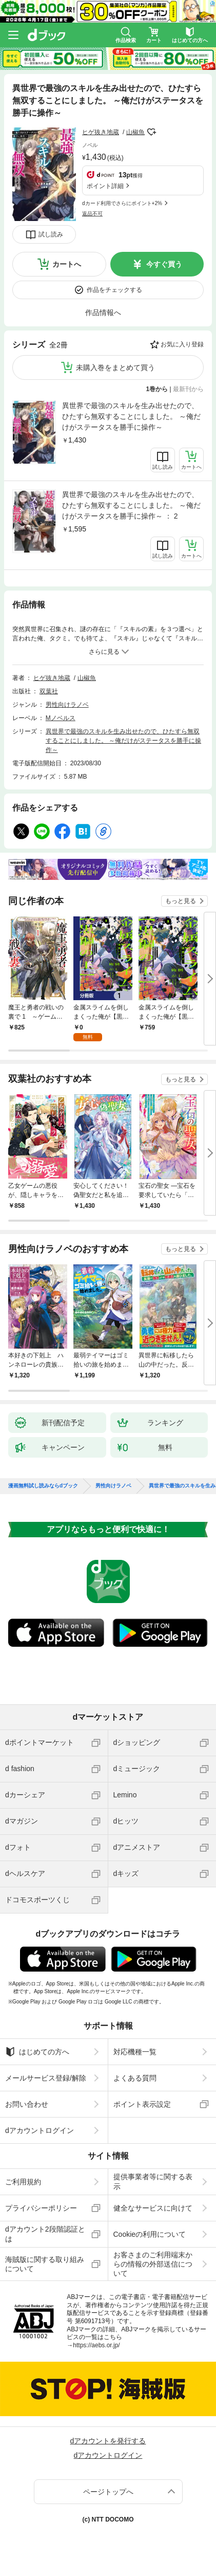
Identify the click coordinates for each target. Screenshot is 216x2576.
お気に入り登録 (182, 344)
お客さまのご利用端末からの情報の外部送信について (152, 2264)
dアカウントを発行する (108, 2441)
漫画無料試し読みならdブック (43, 1485)
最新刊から (188, 389)
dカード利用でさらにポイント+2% (122, 203)
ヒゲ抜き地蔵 (100, 132)
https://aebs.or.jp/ (96, 2345)
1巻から (157, 389)
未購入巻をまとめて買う (115, 367)
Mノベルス (60, 718)
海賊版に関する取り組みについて (44, 2264)
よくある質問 (134, 2078)
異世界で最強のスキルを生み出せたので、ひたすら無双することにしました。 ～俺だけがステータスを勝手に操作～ (131, 416)
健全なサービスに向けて (152, 2208)
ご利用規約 (23, 2182)
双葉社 (49, 691)
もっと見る (180, 901)
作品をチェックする (114, 289)
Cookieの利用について (149, 2234)
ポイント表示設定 (142, 2104)
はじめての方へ (37, 2052)
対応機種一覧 (134, 2052)
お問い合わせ (26, 2104)
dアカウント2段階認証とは (45, 2233)
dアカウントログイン (39, 2130)
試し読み (50, 234)
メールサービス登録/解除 (45, 2078)
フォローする (152, 132)
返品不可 (92, 213)
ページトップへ (108, 2492)
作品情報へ (103, 312)
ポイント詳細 (105, 186)
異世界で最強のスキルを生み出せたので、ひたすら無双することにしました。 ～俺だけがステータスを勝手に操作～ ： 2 (131, 505)
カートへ (66, 264)
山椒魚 (135, 132)
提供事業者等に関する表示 (152, 2181)
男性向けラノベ (67, 704)
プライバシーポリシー (41, 2208)
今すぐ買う (164, 264)
